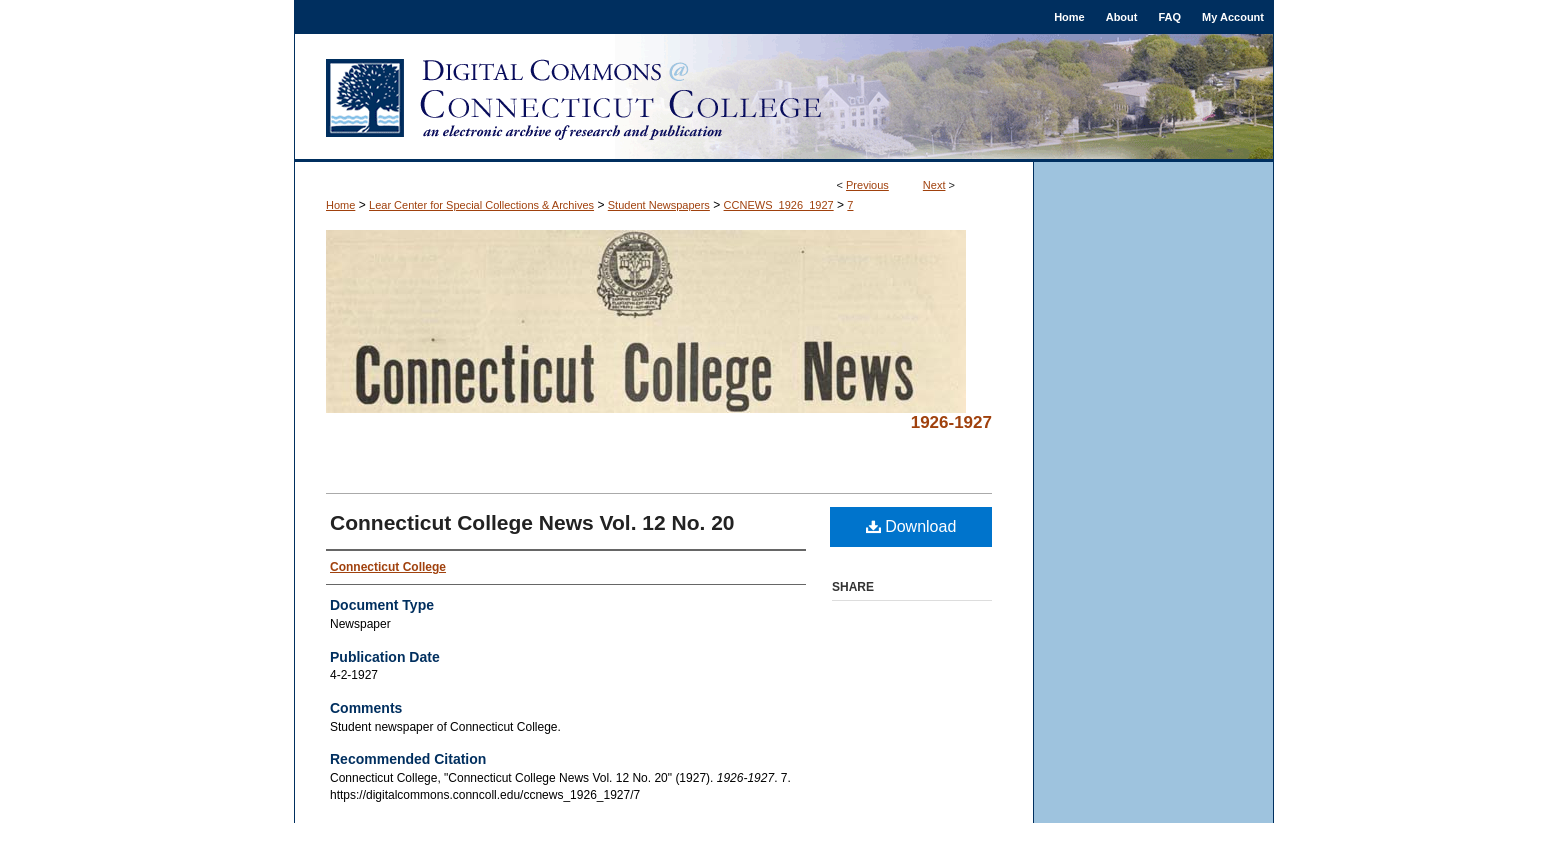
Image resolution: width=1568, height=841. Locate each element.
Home (340, 205)
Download (911, 526)
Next (934, 185)
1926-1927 (951, 422)
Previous (867, 185)
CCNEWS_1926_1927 (779, 205)
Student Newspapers (659, 205)
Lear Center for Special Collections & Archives (481, 205)
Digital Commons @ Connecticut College (784, 98)
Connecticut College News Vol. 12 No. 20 (532, 522)
